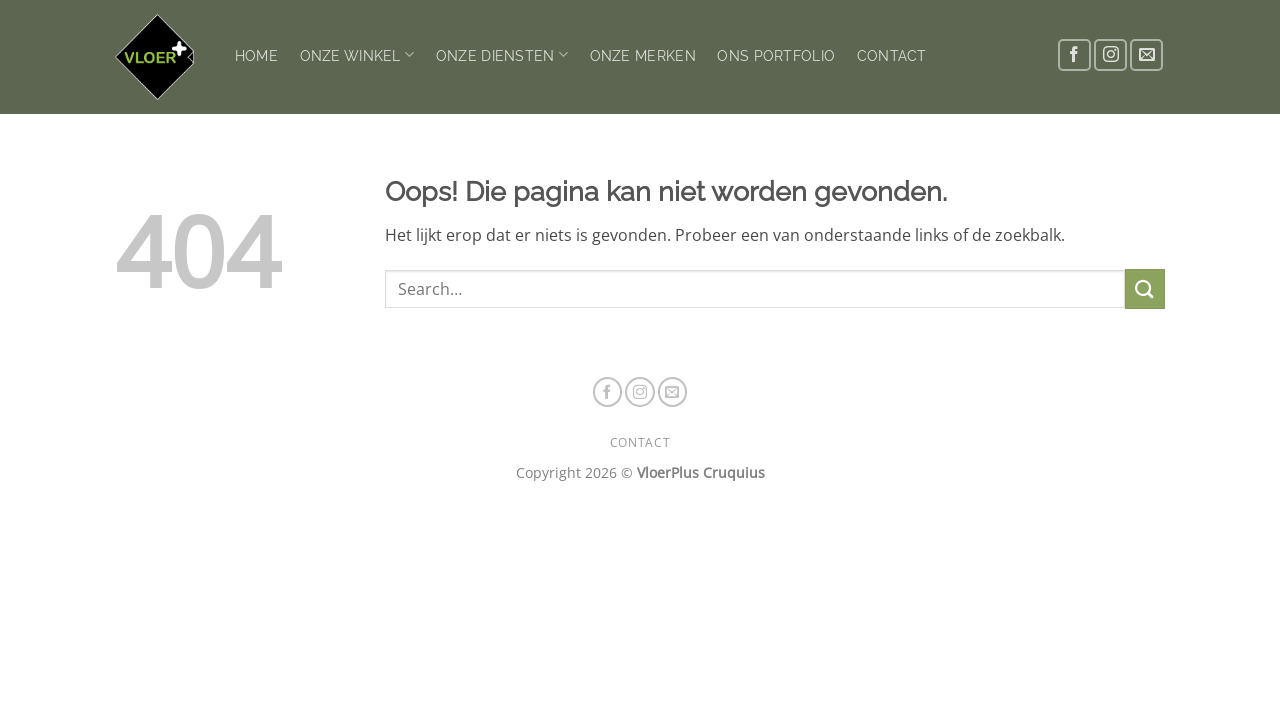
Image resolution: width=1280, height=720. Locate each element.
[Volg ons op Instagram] (1110, 55)
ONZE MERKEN (643, 55)
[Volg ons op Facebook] (1074, 55)
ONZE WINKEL (357, 54)
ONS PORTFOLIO (776, 55)
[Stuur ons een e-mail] (1146, 55)
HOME (256, 55)
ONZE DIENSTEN (502, 54)
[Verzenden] (1145, 288)
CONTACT (892, 55)
